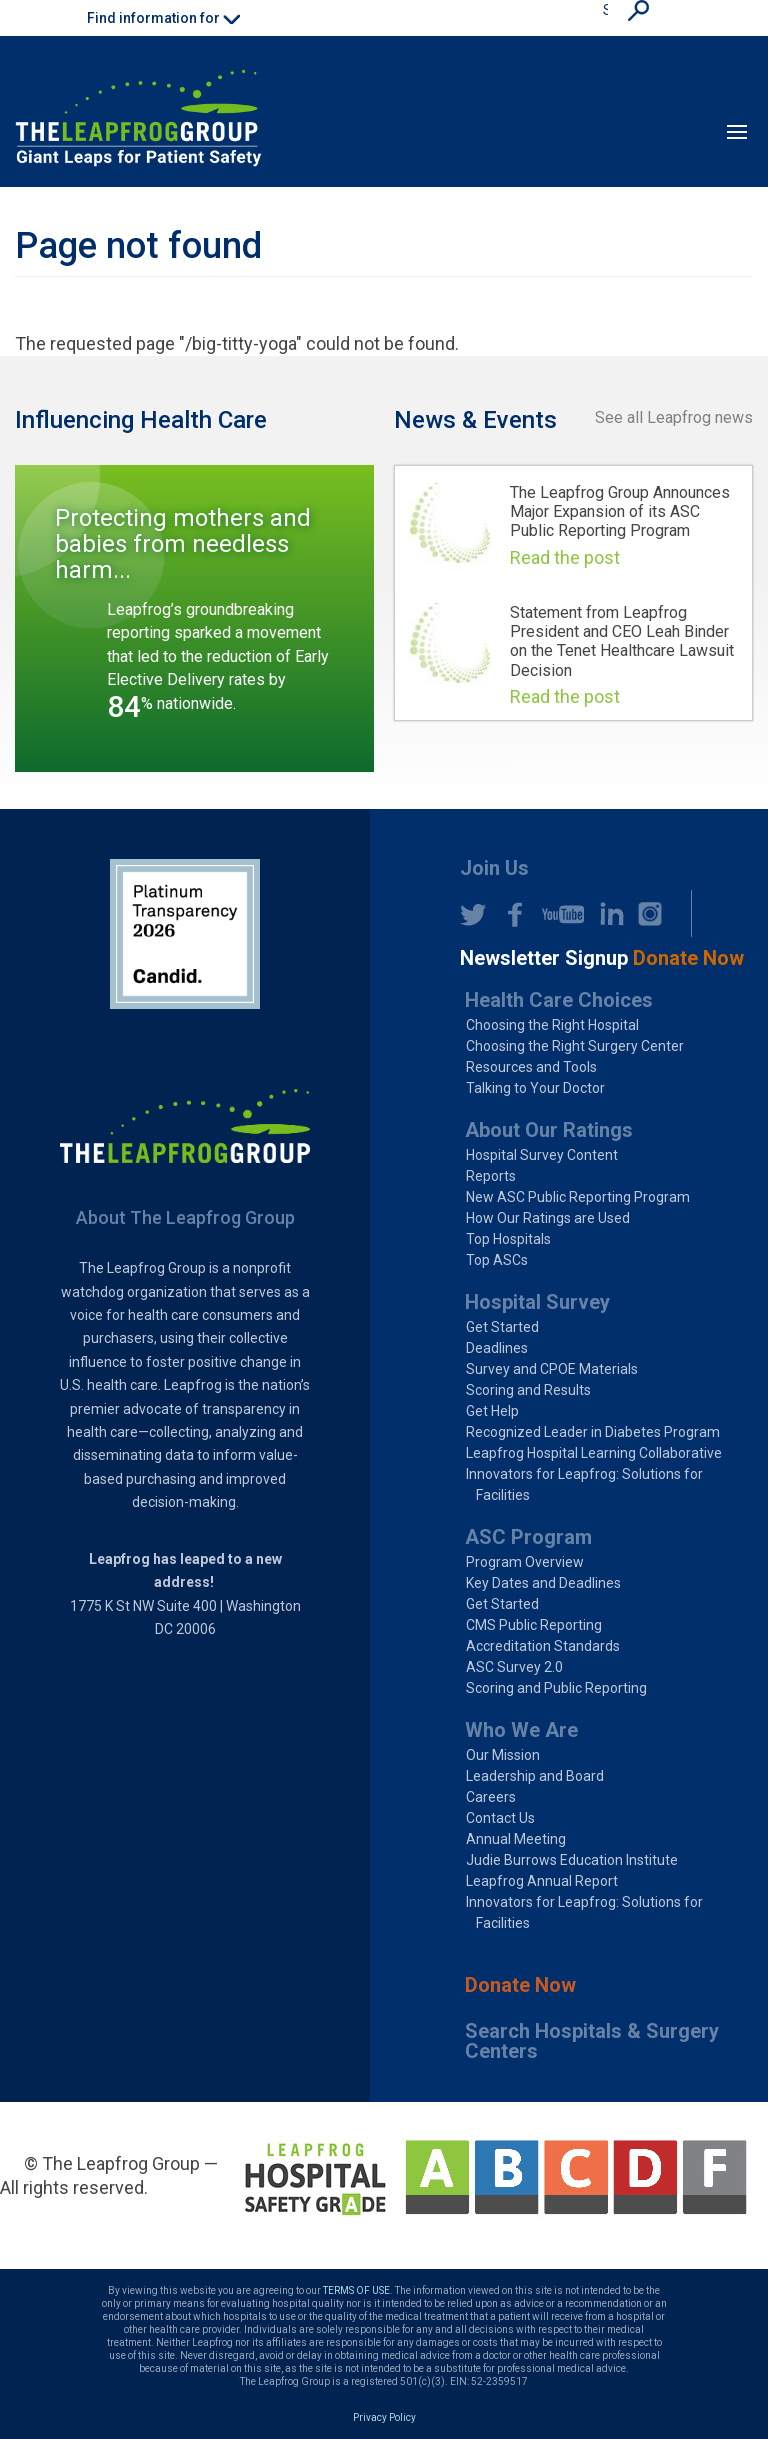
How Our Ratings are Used (548, 1218)
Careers (491, 1797)
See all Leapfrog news (674, 417)
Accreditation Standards (543, 1646)
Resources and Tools (531, 1067)
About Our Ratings (549, 1130)
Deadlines (497, 1348)
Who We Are (521, 1730)
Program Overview (525, 1562)
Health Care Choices (559, 1000)
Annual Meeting (516, 1839)
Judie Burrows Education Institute (572, 1860)
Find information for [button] (163, 18)
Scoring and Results (528, 1390)
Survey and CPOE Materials (552, 1369)
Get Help (492, 1411)
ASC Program (528, 1537)
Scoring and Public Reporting (556, 1688)
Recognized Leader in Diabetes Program (593, 1432)
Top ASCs (497, 1260)
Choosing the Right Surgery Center (575, 1046)
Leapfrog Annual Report (542, 1881)
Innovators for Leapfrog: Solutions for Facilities (584, 1484)
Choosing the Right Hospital (552, 1025)
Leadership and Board (535, 1776)
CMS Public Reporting (534, 1625)
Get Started (502, 1327)
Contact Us (500, 1818)
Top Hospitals (508, 1239)
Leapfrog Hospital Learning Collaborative (594, 1453)
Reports (491, 1176)
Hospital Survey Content (542, 1155)
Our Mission (503, 1755)
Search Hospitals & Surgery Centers (592, 2041)
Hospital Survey (537, 1302)
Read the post (565, 557)
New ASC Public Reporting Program (578, 1197)
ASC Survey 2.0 (514, 1667)
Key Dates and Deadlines (543, 1583)
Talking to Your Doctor (535, 1088)
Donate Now (520, 1985)
